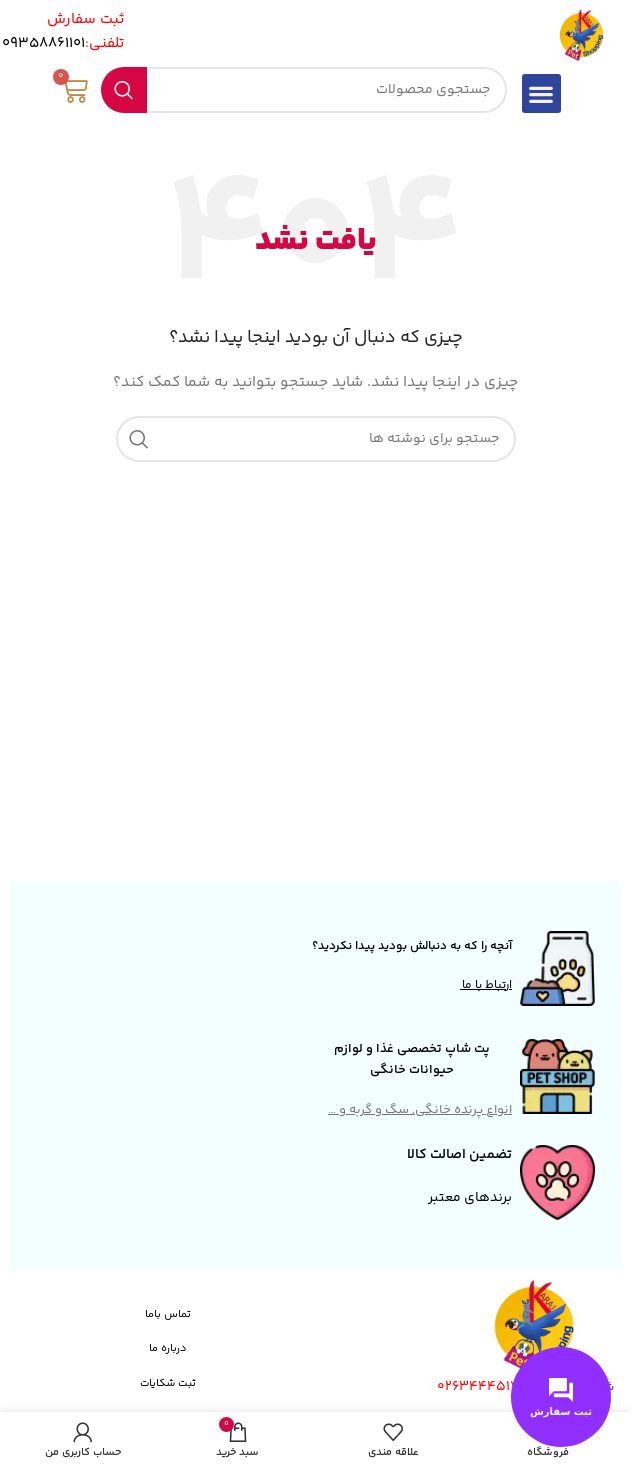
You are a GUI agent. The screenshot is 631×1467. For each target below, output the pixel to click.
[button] (541, 93)
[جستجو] (304, 90)
